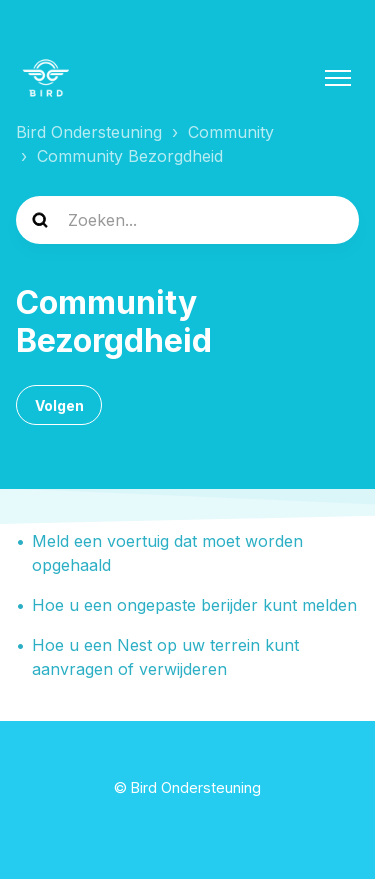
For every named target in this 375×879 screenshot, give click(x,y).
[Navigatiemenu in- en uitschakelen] (338, 78)
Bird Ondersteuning (89, 132)
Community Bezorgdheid (130, 156)
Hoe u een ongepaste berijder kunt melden (194, 605)
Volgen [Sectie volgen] (59, 405)
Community (231, 132)
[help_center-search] (187, 220)
